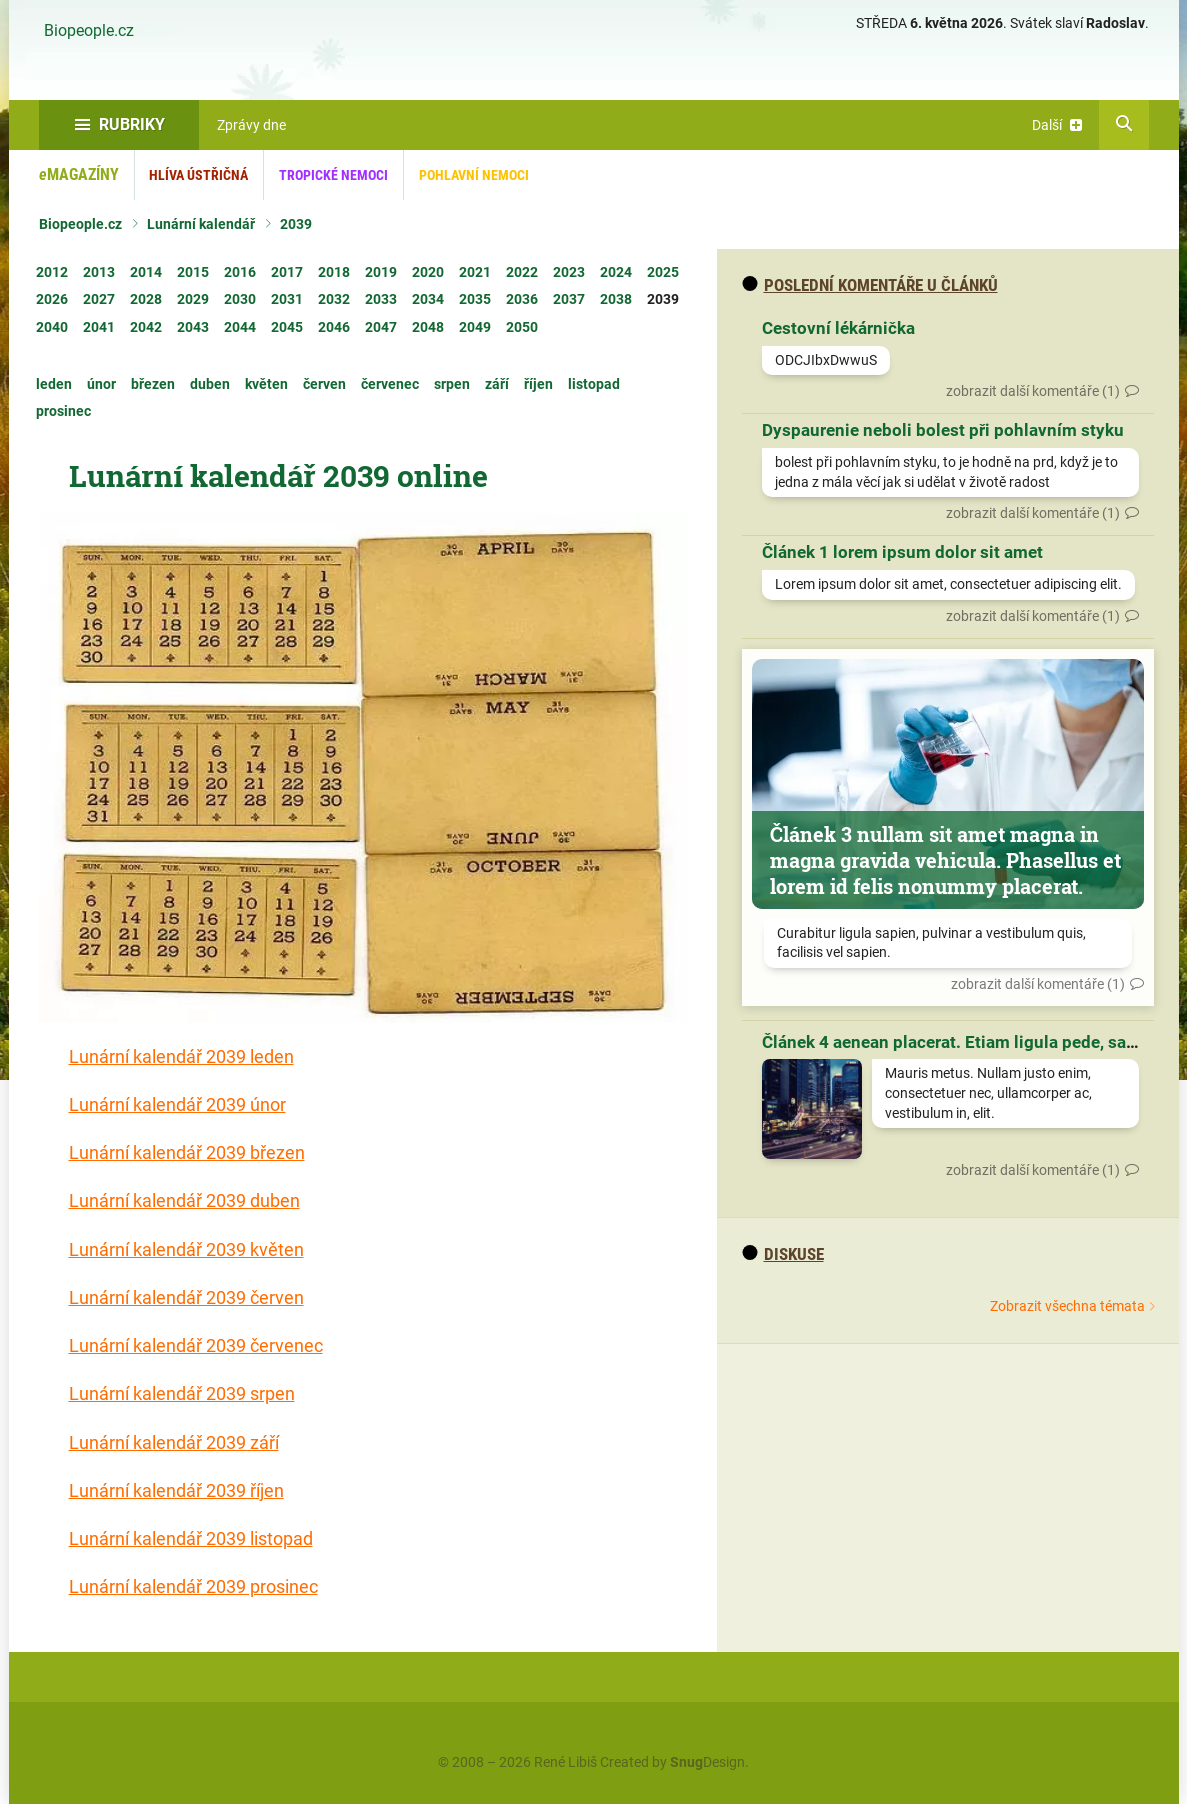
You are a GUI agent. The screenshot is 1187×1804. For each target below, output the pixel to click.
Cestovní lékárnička (838, 328)
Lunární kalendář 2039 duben (184, 1200)
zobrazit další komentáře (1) (1033, 391)
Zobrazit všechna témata (1067, 1306)
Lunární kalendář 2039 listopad (191, 1538)
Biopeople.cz (89, 31)
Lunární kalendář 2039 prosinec (193, 1586)
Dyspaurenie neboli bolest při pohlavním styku (943, 430)
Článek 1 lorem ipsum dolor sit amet (902, 552)
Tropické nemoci (333, 175)
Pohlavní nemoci (474, 175)
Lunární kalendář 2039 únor (177, 1104)
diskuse (783, 1254)
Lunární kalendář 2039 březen (187, 1152)
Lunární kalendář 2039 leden (181, 1056)
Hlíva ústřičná (198, 175)
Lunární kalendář (201, 224)
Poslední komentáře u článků (870, 285)
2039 (296, 224)
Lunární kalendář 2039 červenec (196, 1345)
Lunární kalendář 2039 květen (186, 1249)
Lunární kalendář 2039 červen (186, 1297)
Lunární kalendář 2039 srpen (182, 1393)
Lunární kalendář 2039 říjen (176, 1490)
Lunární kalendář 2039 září (174, 1442)
